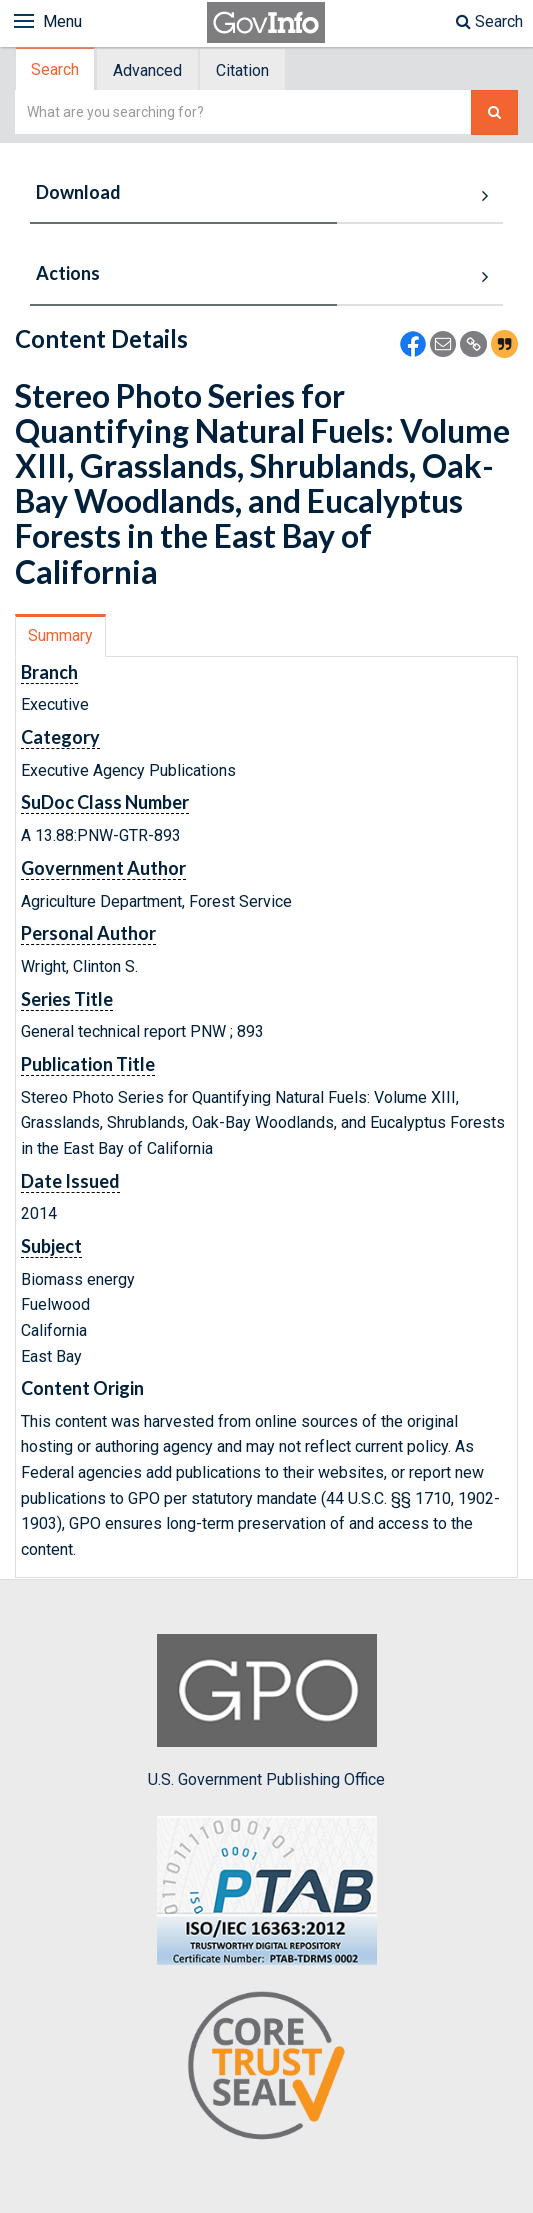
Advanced (147, 70)
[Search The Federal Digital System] (494, 112)
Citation (242, 70)
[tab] (56, 69)
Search (489, 21)
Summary (60, 635)
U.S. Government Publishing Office (266, 1711)
